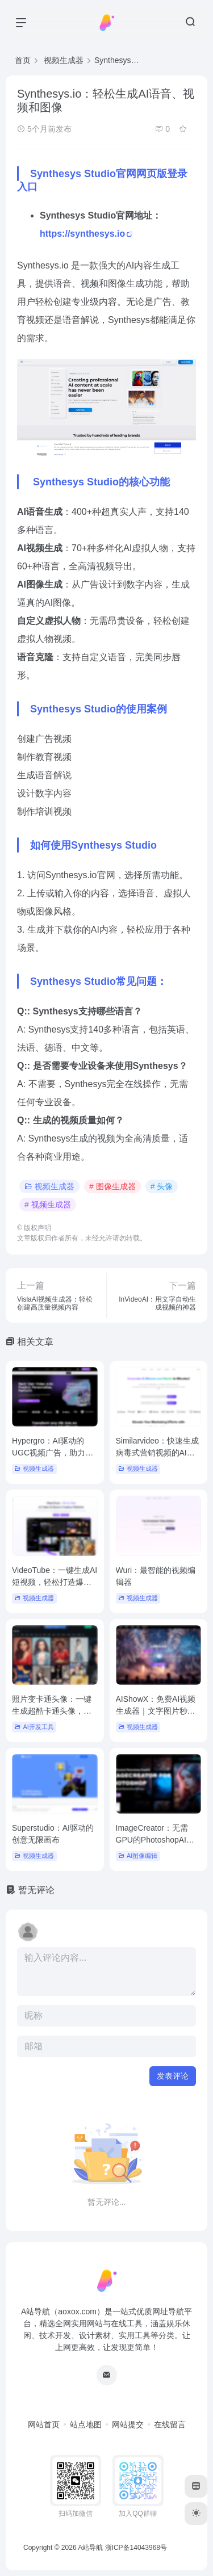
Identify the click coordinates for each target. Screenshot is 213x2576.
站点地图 (86, 2424)
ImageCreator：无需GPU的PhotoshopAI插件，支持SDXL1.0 (155, 1839)
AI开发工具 (33, 1726)
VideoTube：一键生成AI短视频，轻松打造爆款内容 (54, 1582)
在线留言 (170, 2424)
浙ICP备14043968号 (136, 2548)
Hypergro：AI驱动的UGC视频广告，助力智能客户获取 (52, 1452)
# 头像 (162, 1186)
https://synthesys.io (82, 233)
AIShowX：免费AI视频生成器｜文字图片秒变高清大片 (156, 1710)
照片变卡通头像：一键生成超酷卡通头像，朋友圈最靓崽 (51, 1710)
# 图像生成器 (112, 1186)
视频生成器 (49, 1186)
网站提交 (128, 2424)
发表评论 (173, 2075)
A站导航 (90, 2548)
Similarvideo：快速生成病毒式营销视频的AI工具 (157, 1452)
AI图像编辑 (137, 1855)
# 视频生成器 (47, 1204)
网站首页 (44, 2424)
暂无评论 (36, 1890)
